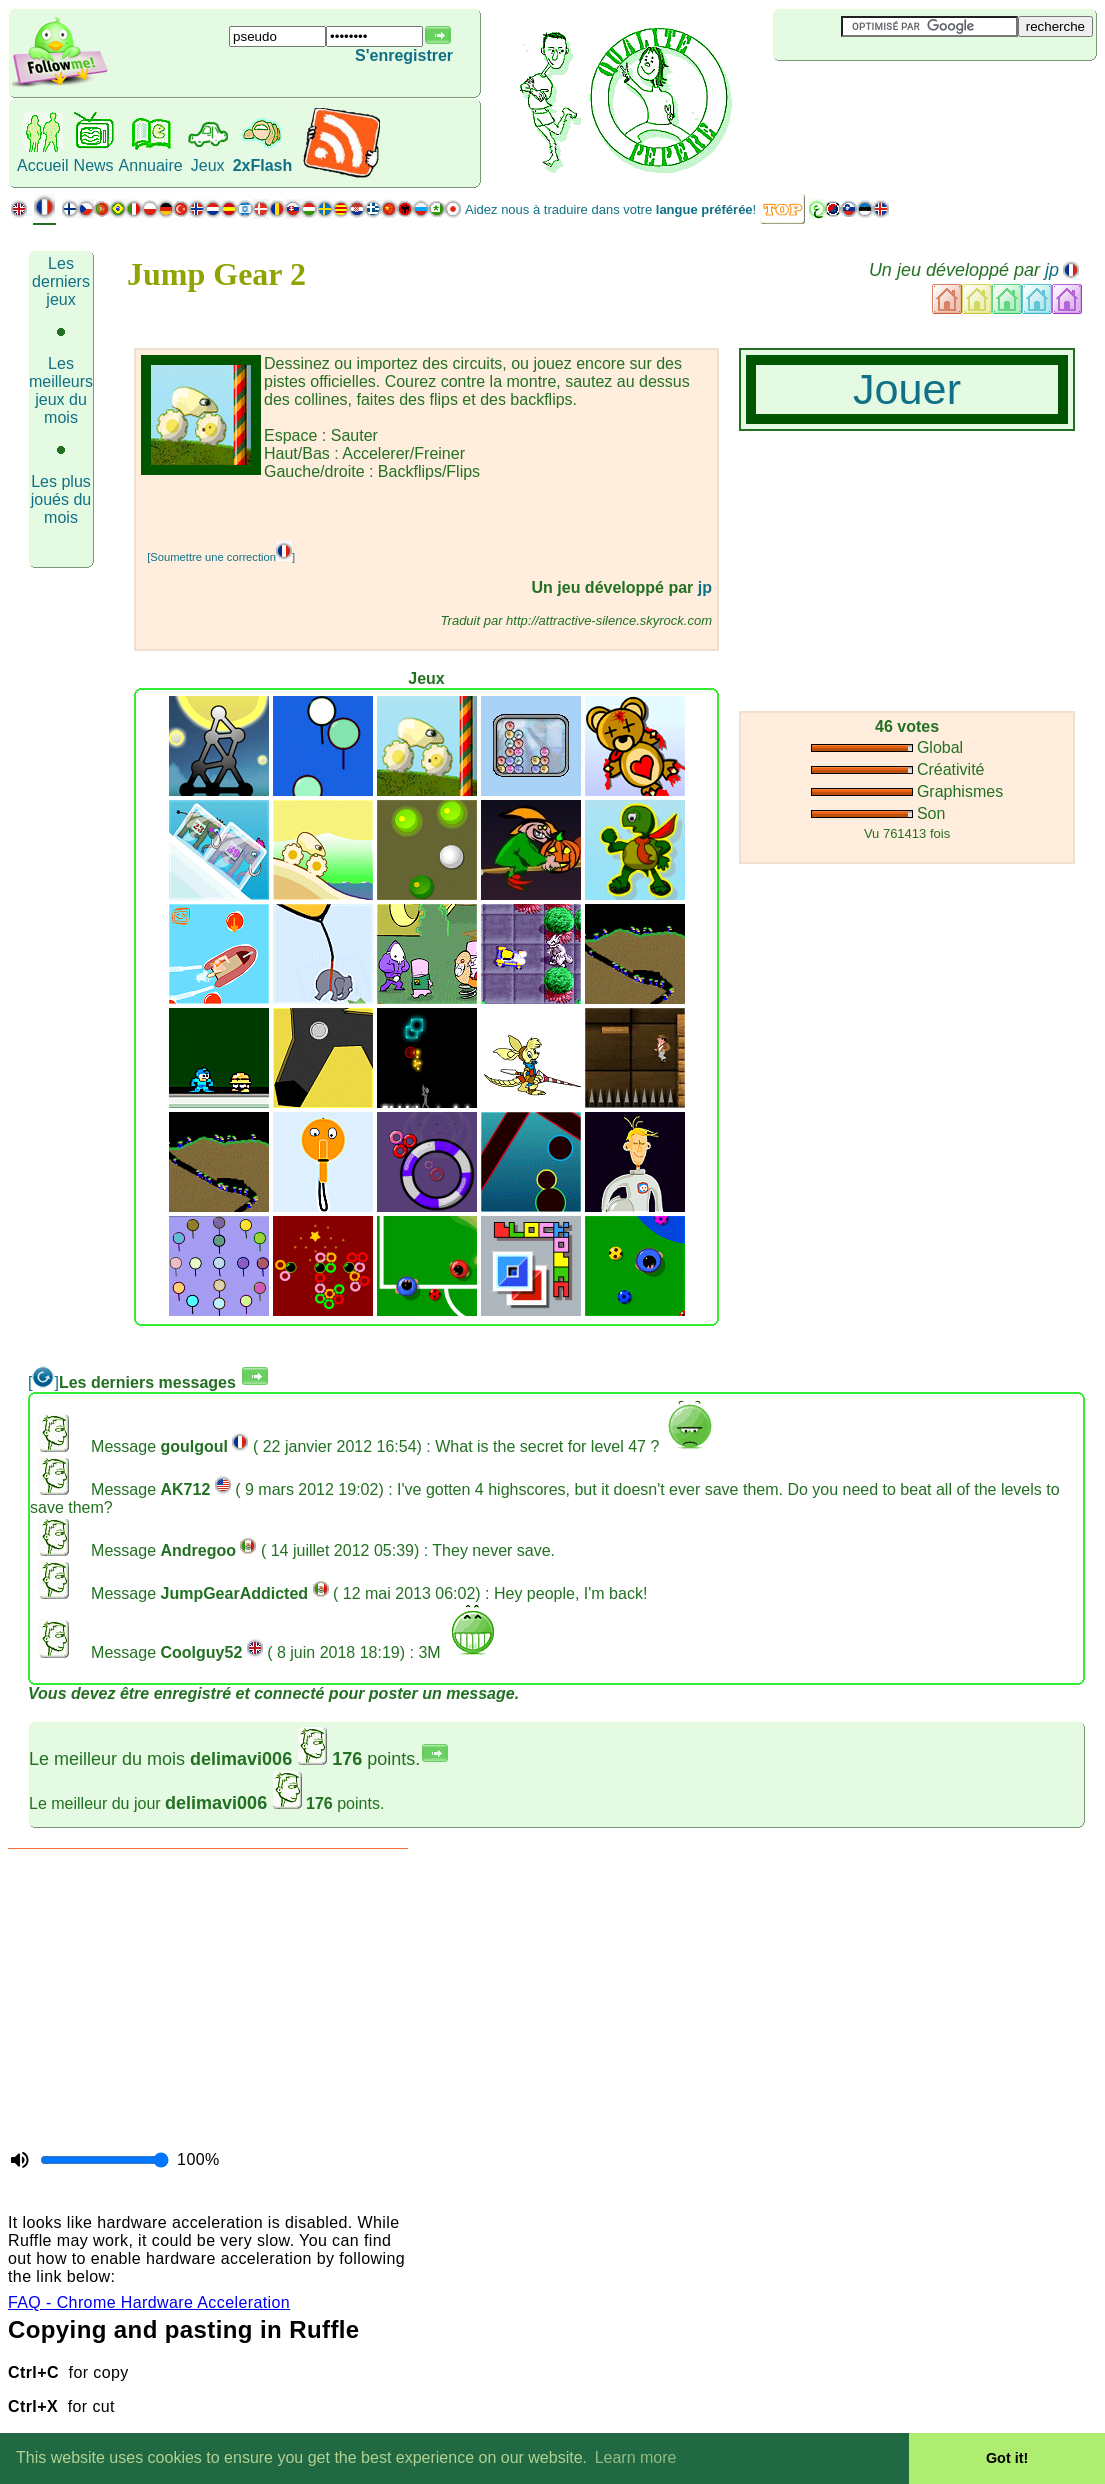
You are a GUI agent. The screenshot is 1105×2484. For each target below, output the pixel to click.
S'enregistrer (404, 55)
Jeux (208, 165)
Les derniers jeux (61, 281)
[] (43, 1382)
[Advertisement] (375, 511)
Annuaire (151, 165)
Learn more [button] (636, 2457)
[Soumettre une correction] (221, 557)
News (94, 165)
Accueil (43, 165)
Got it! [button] (1007, 2458)
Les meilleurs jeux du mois (61, 390)
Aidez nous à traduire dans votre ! (610, 209)
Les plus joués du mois (61, 499)
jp (1052, 270)
